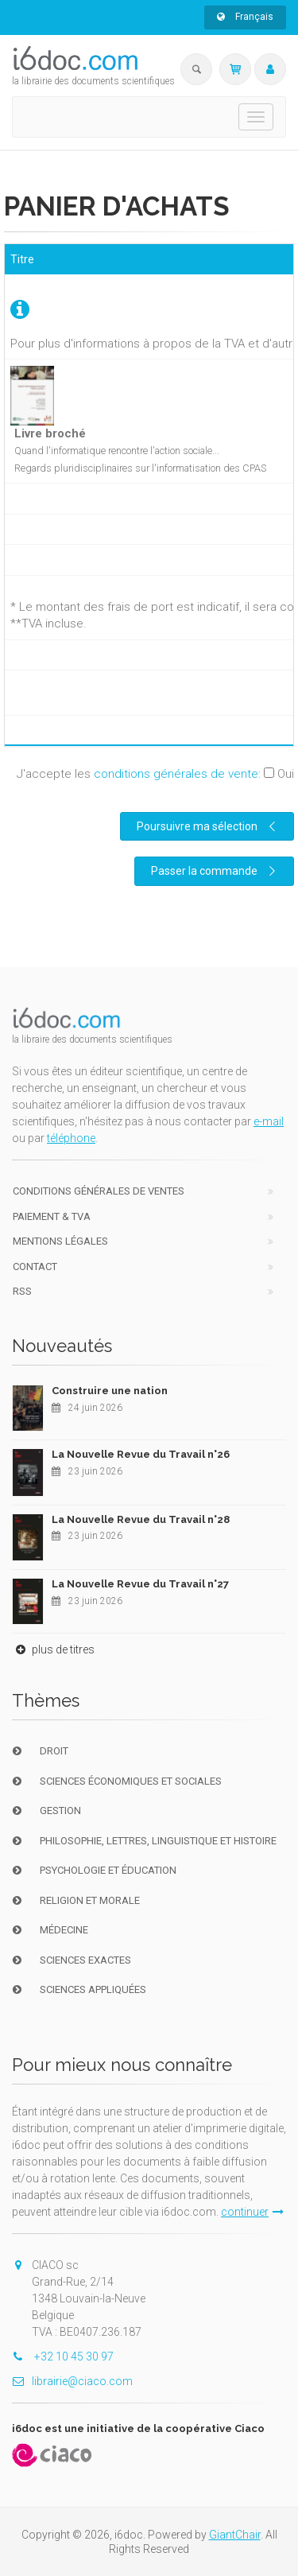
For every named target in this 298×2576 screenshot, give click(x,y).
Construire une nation (110, 1391)
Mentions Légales (60, 1241)
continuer (252, 2211)
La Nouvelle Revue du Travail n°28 (141, 1519)
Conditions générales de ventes (98, 1191)
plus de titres (53, 1649)
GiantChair (235, 2534)
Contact (35, 1266)
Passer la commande (215, 870)
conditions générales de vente (176, 774)
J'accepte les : (155, 774)
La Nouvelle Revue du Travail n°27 (140, 1584)
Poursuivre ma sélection (208, 826)
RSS (22, 1291)
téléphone (71, 1138)
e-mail (268, 1121)
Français (245, 16)
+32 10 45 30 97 (63, 2356)
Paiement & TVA (52, 1216)
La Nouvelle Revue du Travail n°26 (141, 1454)
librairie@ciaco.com (72, 2381)
